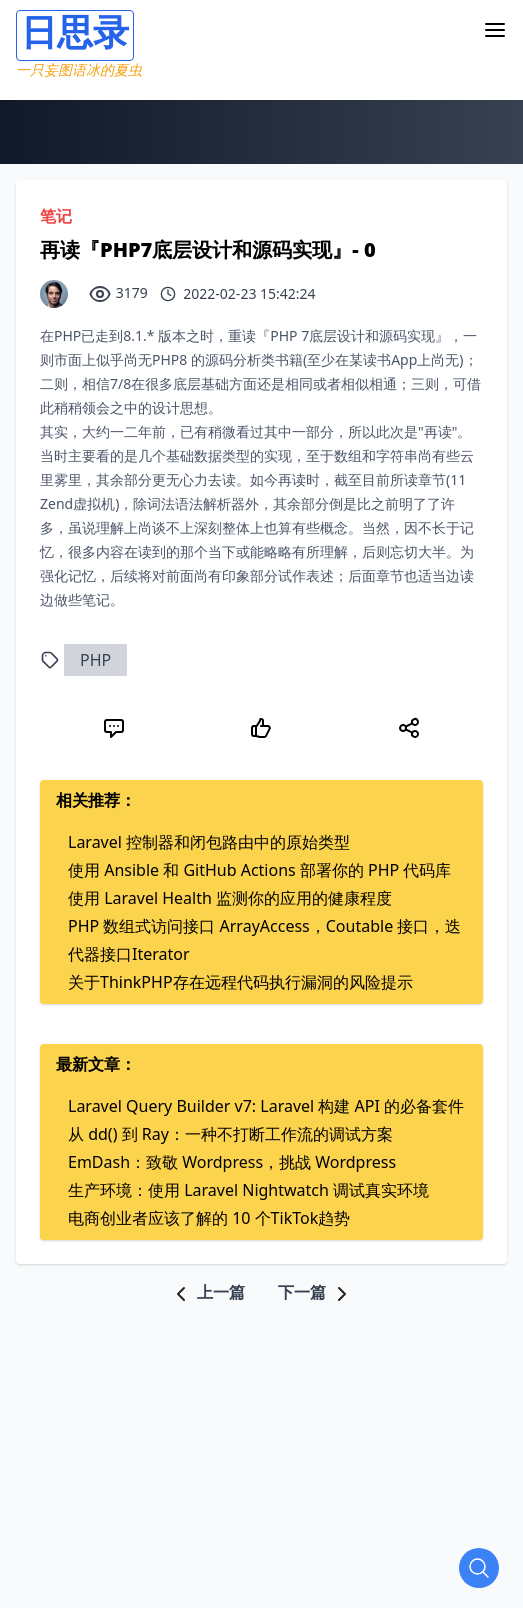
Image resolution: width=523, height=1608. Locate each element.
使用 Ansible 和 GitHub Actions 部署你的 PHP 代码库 (259, 870)
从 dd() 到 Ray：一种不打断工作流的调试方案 (230, 1134)
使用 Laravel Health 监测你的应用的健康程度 (230, 898)
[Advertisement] (269, 1446)
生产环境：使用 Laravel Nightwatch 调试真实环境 (248, 1190)
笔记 (56, 216)
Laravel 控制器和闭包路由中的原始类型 (209, 842)
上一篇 (207, 1292)
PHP (95, 660)
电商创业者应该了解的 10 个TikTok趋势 (209, 1218)
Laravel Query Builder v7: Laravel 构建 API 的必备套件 (266, 1106)
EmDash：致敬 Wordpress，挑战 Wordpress (232, 1162)
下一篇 (316, 1292)
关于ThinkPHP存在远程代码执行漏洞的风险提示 (240, 982)
